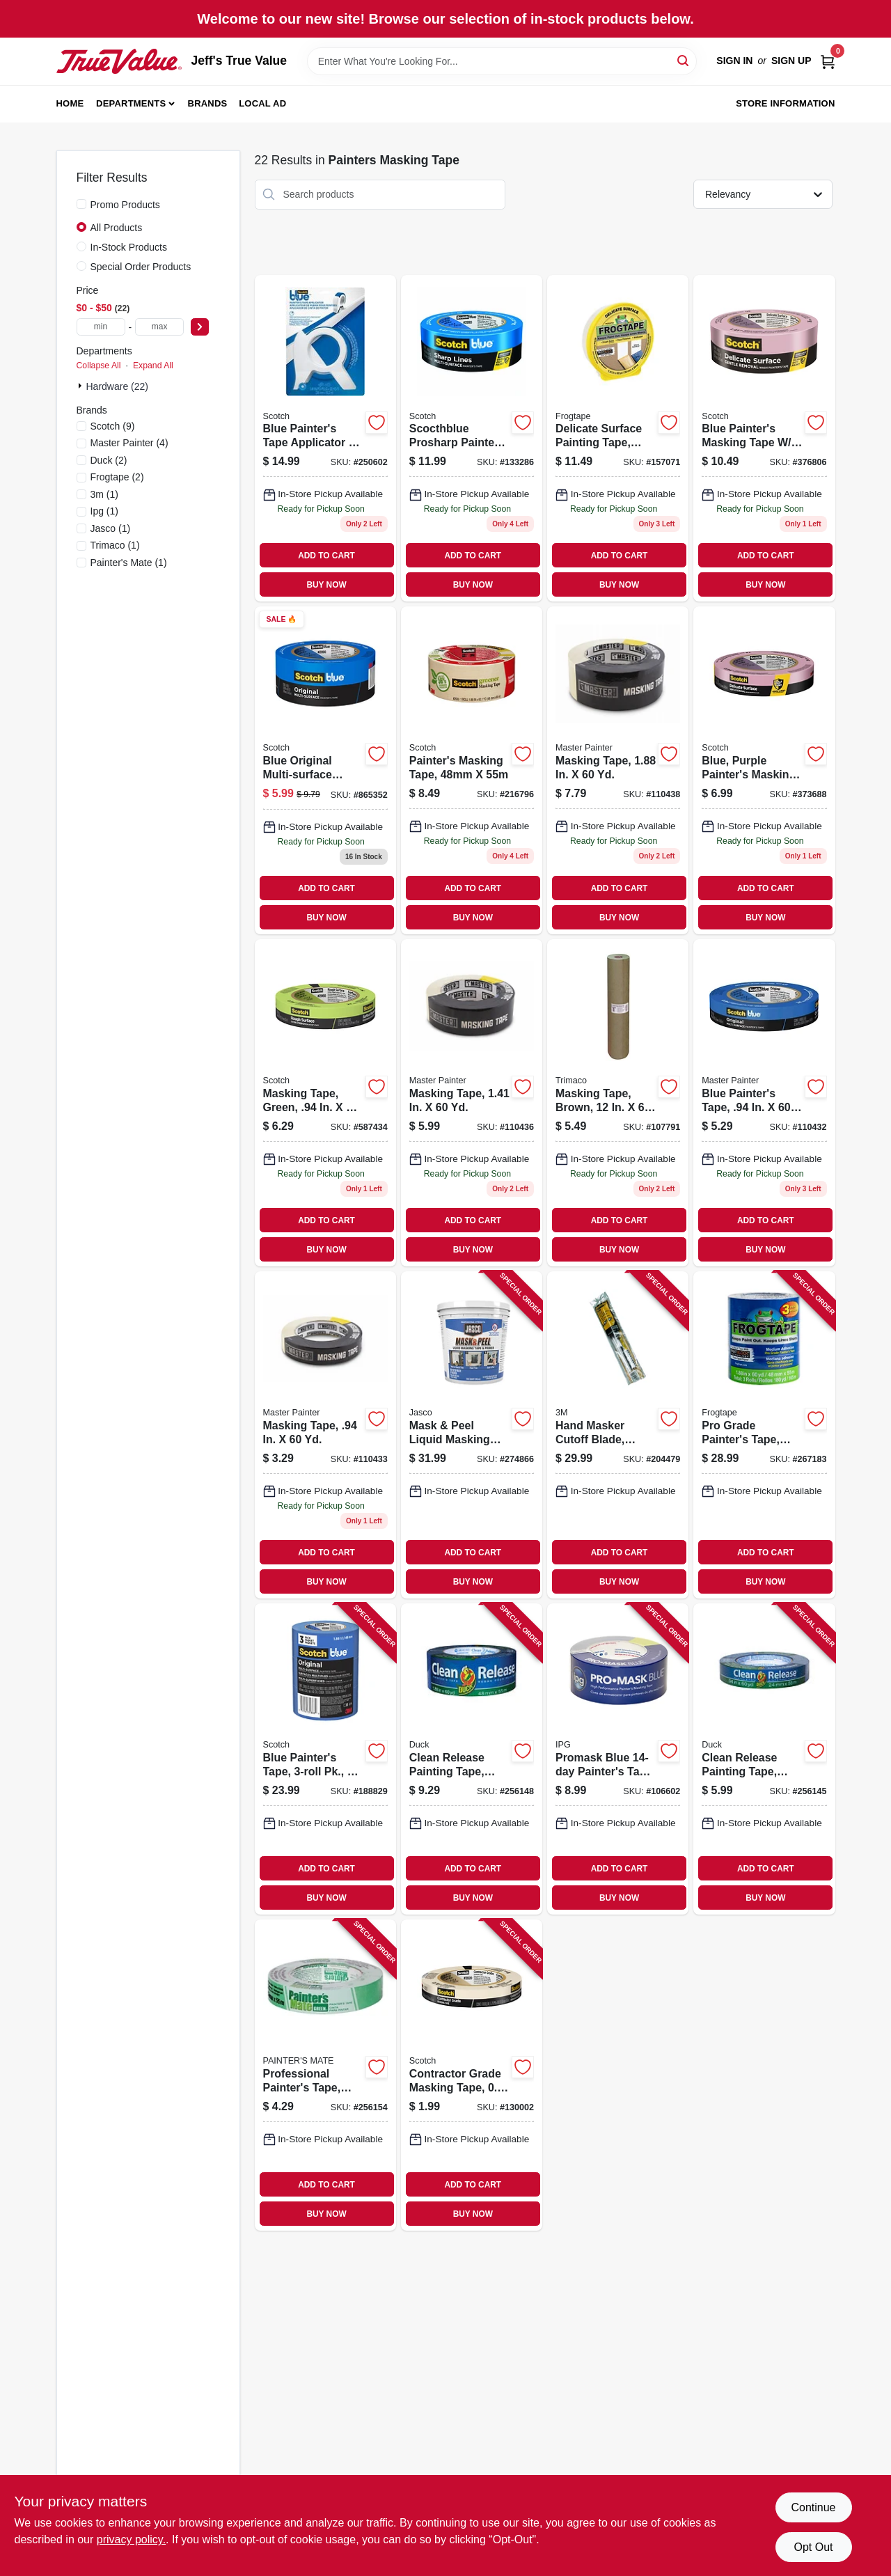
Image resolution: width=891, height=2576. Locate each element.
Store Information (785, 103)
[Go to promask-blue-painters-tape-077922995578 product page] (617, 1759)
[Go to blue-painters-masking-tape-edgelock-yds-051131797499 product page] (764, 438)
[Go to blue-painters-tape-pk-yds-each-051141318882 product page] (325, 1759)
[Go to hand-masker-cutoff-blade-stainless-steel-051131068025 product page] (617, 1435)
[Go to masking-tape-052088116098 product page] (325, 1435)
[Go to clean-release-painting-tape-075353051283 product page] (764, 1759)
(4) (129, 442)
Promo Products (125, 204)
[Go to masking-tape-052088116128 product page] (471, 1102)
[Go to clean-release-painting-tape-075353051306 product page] (471, 1759)
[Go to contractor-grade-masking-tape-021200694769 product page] (471, 2075)
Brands (208, 103)
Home (70, 103)
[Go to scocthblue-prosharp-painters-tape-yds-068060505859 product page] (471, 438)
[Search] (684, 60)
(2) (108, 460)
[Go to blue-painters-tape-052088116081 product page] (764, 1102)
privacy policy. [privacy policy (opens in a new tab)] (131, 2539)
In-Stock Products (129, 247)
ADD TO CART (326, 555)
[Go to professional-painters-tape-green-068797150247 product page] (325, 2075)
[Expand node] (81, 385)
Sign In (734, 60)
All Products (116, 227)
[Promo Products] (81, 204)
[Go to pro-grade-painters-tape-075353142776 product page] (764, 1435)
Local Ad (262, 103)
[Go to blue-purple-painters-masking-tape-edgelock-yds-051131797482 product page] (764, 770)
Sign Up (791, 60)
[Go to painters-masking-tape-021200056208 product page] (471, 770)
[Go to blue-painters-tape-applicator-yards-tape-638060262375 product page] (325, 438)
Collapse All (99, 365)
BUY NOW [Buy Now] (326, 585)
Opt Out (813, 2547)
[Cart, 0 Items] (828, 61)
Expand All (153, 365)
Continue (813, 2507)
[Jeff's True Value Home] (119, 61)
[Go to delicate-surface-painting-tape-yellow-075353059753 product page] (617, 438)
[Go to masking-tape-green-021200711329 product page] (325, 1102)
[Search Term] (502, 61)
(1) (104, 494)
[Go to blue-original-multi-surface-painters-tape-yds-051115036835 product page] (325, 770)
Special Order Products (140, 266)
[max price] (159, 327)
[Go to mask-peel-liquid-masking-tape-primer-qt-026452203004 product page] (471, 1435)
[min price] (101, 327)
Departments (131, 103)
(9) (112, 426)
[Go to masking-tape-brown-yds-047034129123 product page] (617, 1102)
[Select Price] (200, 327)
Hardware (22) (117, 386)
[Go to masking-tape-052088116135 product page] (617, 770)
